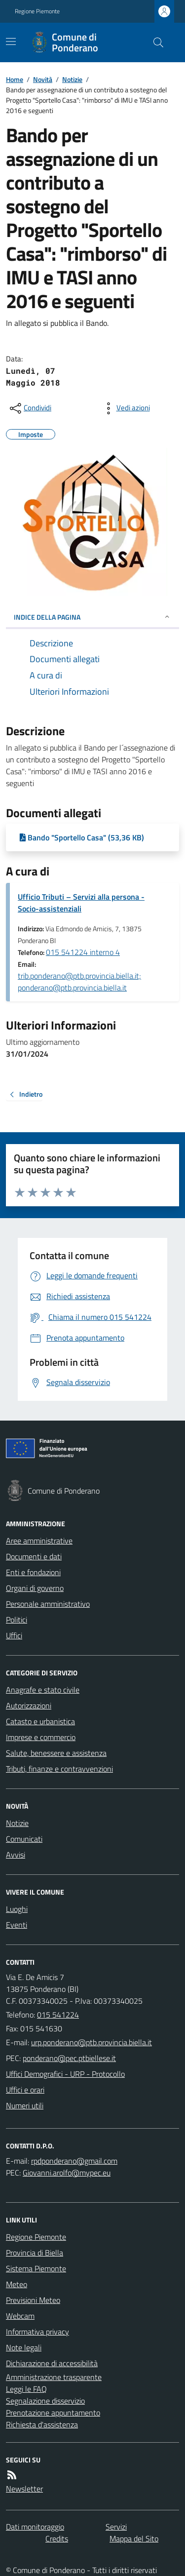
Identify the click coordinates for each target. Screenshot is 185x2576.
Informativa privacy (37, 2332)
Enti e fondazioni (33, 1572)
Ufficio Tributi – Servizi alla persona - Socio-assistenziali (81, 902)
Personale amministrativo (48, 1604)
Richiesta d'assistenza (42, 2424)
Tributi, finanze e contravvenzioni (59, 1769)
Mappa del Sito (134, 2538)
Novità (42, 79)
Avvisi (15, 1855)
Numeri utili (24, 2105)
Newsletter (24, 2489)
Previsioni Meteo (33, 2300)
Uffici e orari (25, 2090)
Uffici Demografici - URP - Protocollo (65, 2074)
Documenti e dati (34, 1556)
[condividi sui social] (29, 408)
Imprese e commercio (40, 1737)
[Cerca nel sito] (154, 42)
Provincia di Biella (34, 2253)
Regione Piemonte (37, 11)
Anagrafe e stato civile (42, 1690)
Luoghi (17, 1909)
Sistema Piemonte (36, 2268)
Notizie (72, 79)
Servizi (116, 2527)
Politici (16, 1619)
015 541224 (58, 2015)
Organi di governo (35, 1588)
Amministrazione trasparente (54, 2377)
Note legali (23, 2347)
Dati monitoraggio (35, 2527)
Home (14, 79)
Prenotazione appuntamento (53, 2412)
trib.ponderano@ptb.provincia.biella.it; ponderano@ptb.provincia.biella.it (79, 981)
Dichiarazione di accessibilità (52, 2363)
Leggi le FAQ (26, 2389)
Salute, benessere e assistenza (56, 1753)
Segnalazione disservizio (45, 2401)
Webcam (20, 2316)
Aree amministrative (39, 1540)
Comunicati (24, 1839)
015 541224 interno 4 (83, 952)
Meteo (16, 2284)
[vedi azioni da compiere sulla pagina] (125, 408)
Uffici (14, 1635)
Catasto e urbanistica (40, 1721)
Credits (56, 2538)
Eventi (16, 1925)
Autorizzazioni (28, 1705)
